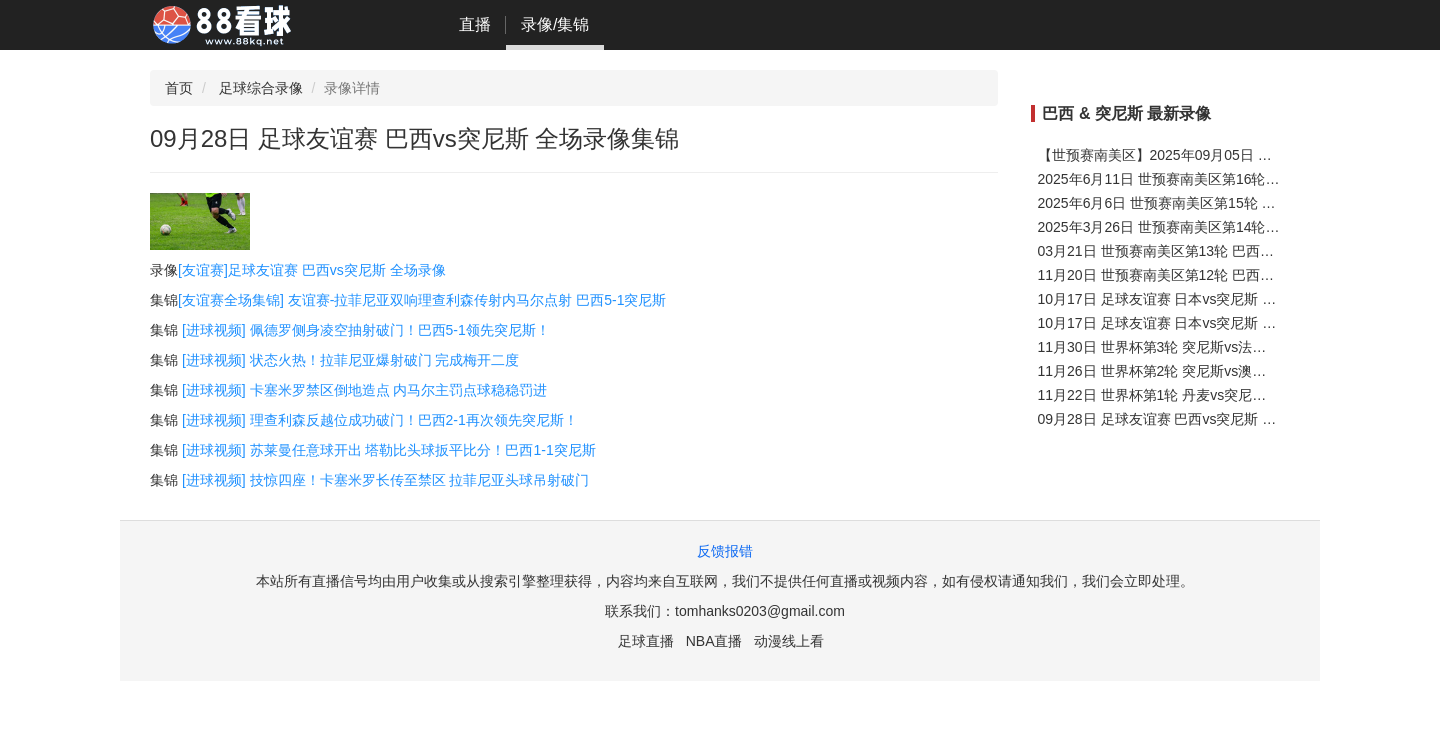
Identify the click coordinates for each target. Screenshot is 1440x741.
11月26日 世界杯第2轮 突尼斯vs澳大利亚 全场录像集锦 (1210, 371)
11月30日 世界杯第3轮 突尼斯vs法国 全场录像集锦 (1196, 347)
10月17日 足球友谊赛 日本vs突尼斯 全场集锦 (1178, 299)
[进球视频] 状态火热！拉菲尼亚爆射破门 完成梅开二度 (351, 360)
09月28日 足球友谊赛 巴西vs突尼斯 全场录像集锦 (1192, 419)
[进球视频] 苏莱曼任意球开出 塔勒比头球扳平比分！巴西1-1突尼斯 (389, 450)
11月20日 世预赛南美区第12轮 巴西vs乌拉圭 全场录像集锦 (1221, 275)
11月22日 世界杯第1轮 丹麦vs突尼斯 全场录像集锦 (1196, 395)
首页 (179, 88)
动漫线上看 (789, 641)
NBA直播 (714, 641)
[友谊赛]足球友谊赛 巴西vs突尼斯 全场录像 (312, 270)
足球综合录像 (261, 88)
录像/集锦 (555, 24)
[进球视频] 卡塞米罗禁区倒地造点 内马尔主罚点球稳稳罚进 (365, 390)
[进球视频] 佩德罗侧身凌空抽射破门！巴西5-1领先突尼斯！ (366, 330)
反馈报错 (725, 551)
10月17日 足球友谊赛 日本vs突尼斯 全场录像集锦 (1192, 323)
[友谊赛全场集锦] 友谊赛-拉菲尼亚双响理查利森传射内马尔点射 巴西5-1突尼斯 (422, 300)
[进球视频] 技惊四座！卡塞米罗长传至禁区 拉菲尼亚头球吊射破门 (386, 480)
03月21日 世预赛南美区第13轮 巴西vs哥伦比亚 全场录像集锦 (1228, 251)
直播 (475, 24)
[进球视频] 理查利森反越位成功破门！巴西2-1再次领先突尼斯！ (380, 420)
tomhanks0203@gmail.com (760, 611)
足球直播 (646, 641)
